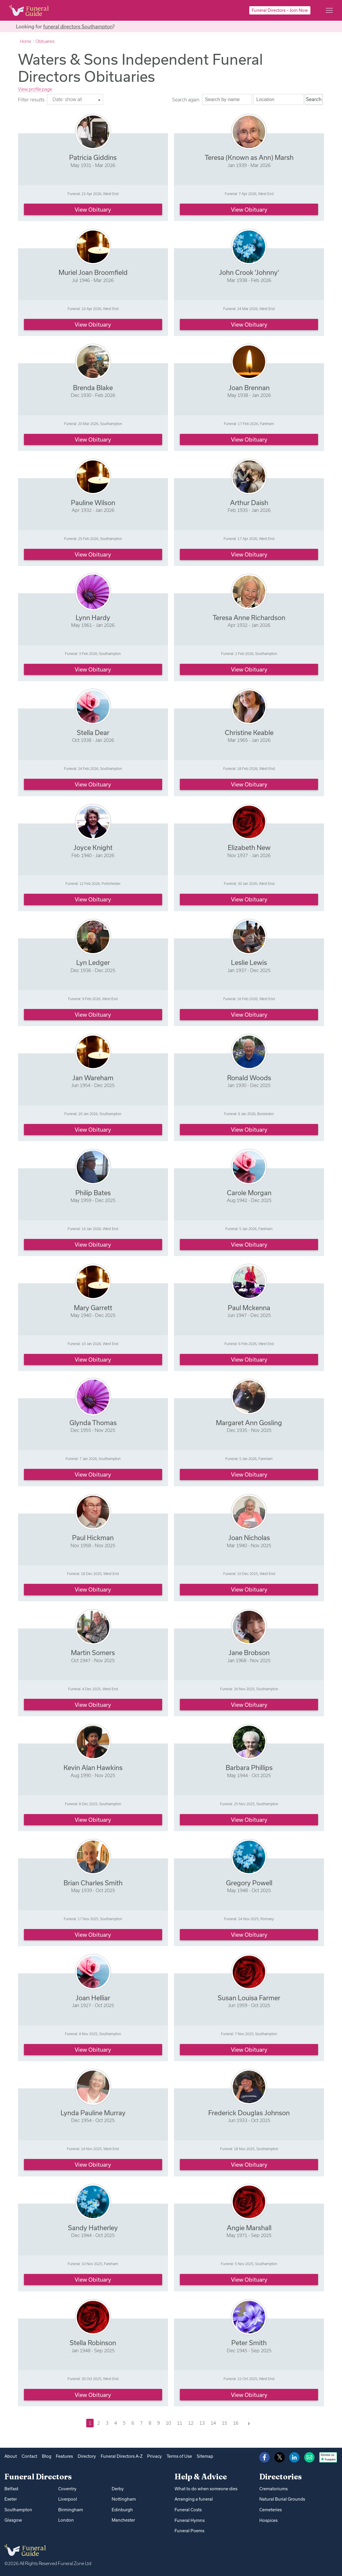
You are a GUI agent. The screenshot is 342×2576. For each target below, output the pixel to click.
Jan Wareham (92, 1077)
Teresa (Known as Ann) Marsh (249, 157)
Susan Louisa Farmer (249, 1997)
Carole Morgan (249, 1192)
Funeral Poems (189, 2530)
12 (190, 2423)
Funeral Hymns (190, 2520)
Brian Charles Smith (93, 1882)
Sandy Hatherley (93, 2227)
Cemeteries (270, 2509)
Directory (87, 2456)
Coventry (67, 2488)
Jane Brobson (249, 1652)
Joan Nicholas (249, 1537)
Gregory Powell (249, 1882)
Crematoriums (273, 2488)
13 (202, 2423)
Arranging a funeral (194, 2499)
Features (64, 2456)
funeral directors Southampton (78, 26)
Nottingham (124, 2499)
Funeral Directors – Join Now (280, 10)
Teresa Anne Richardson (249, 617)
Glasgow (13, 2520)
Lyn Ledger (93, 962)
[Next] (248, 2423)
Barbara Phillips (249, 1767)
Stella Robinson (93, 2342)
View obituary (93, 209)
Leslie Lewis (249, 962)
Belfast (11, 2488)
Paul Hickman (93, 1537)
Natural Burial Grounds (282, 2499)
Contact (29, 2456)
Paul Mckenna (249, 1307)
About (10, 2456)
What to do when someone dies (206, 2488)
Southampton (18, 2509)
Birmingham (70, 2509)
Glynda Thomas (93, 1422)
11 (179, 2423)
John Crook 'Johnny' (249, 272)
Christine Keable (249, 732)
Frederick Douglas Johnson (249, 2112)
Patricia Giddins (93, 157)
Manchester (123, 2520)
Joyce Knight (93, 847)
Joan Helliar (93, 1997)
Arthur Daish (249, 502)
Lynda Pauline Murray (93, 2112)
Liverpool (67, 2499)
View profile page (35, 89)
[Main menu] (329, 10)
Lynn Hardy (93, 617)
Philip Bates (93, 1192)
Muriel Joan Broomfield (93, 272)
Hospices (268, 2520)
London (66, 2520)
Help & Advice (201, 2476)
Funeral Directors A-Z (122, 2456)
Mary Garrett (93, 1307)
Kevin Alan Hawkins (93, 1767)
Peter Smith (249, 2342)
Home (25, 41)
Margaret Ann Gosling (249, 1422)
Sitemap (205, 2456)
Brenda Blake (93, 387)
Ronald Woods (249, 1077)
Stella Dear (93, 732)
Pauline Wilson (93, 502)
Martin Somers (93, 1652)
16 (235, 2423)
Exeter (10, 2499)
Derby (118, 2488)
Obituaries (45, 41)
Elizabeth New (249, 847)
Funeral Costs (188, 2509)
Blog (46, 2456)
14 (213, 2423)
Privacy (154, 2456)
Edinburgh (122, 2509)
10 (168, 2423)
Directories (280, 2476)
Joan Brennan (249, 387)
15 (224, 2423)
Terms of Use (179, 2456)
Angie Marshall (249, 2227)
